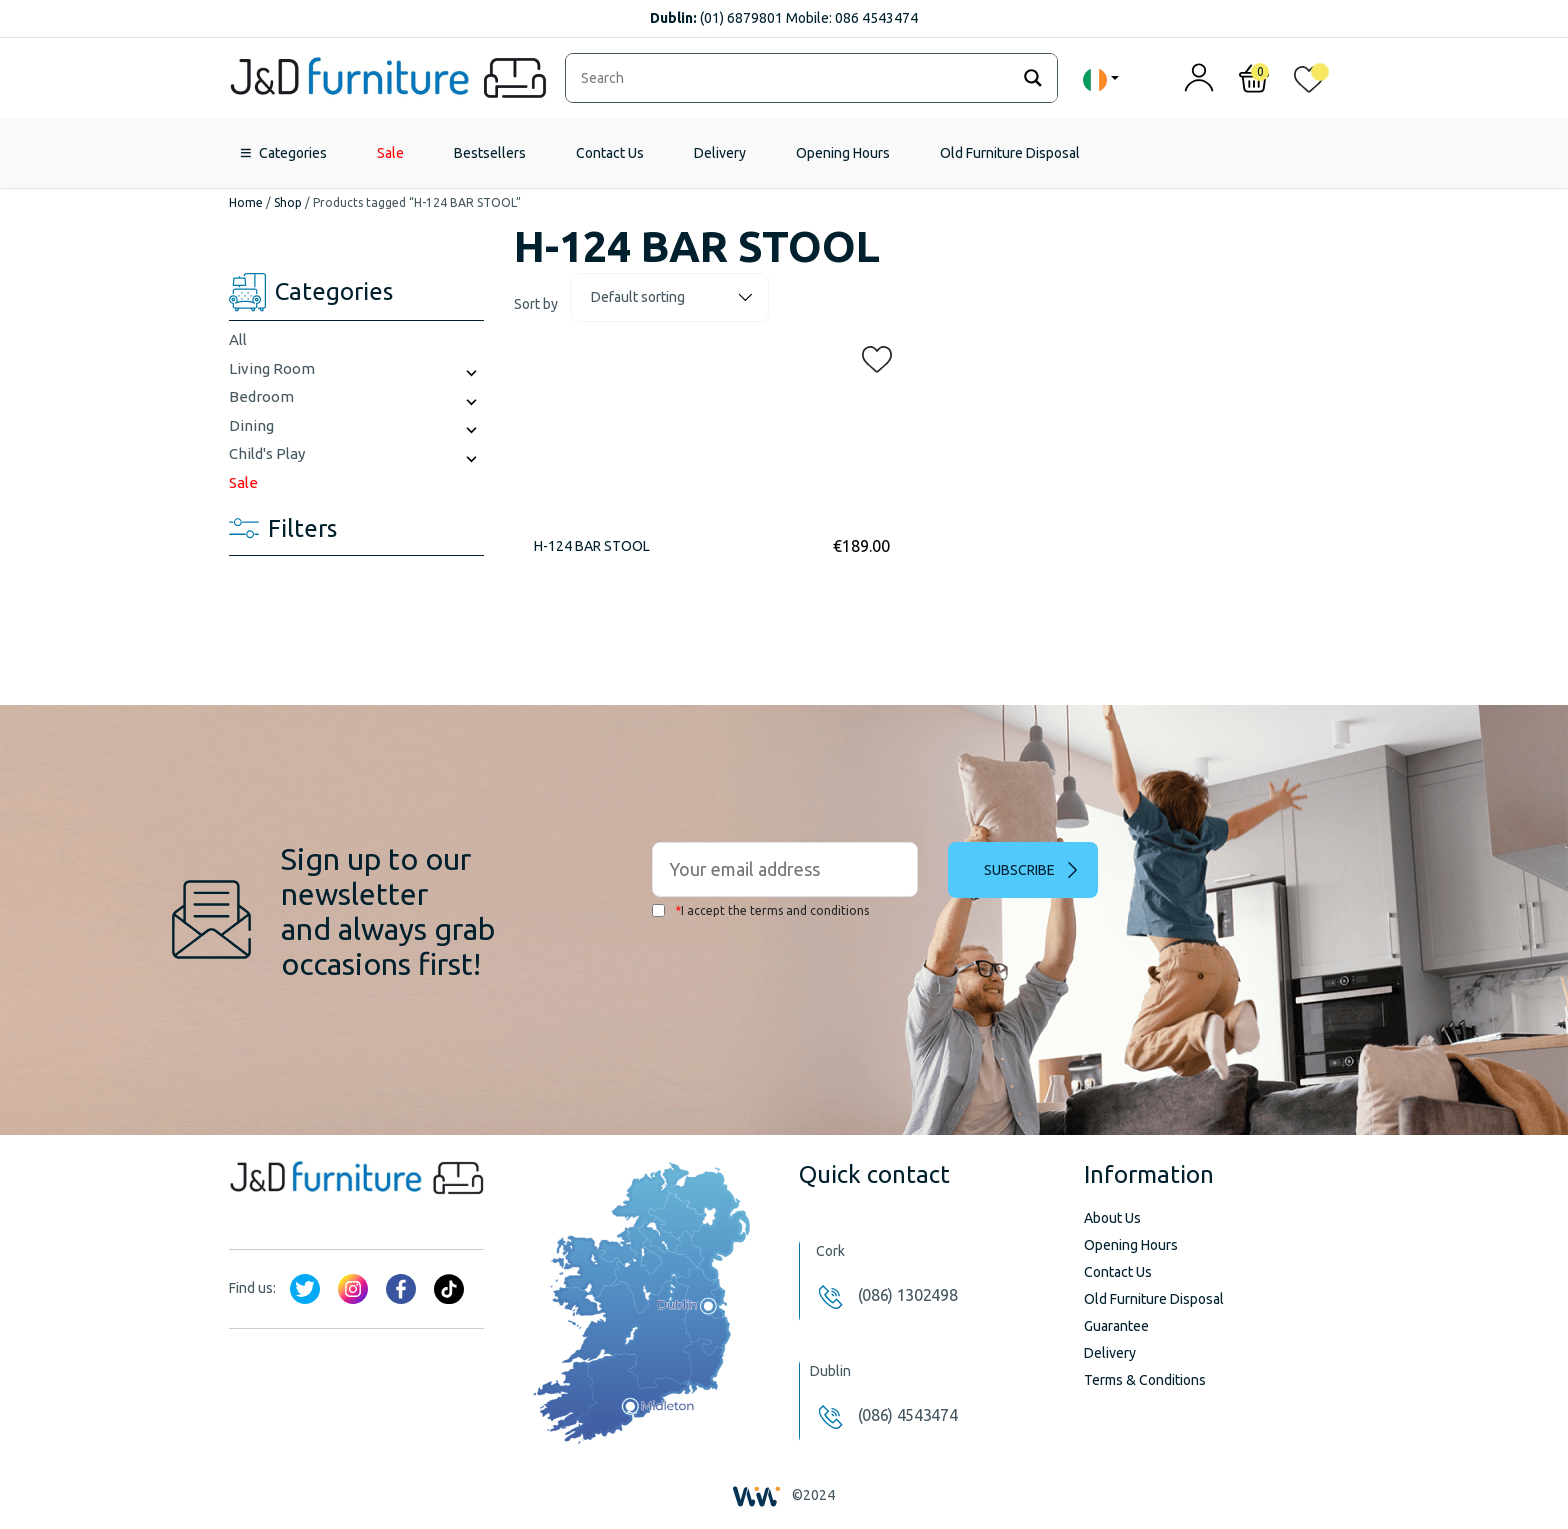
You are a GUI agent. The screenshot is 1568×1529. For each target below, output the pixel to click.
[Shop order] (669, 297)
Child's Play (267, 453)
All (238, 339)
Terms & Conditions (1145, 1380)
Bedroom (261, 396)
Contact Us (610, 153)
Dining (251, 425)
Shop (288, 202)
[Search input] (792, 78)
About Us (1112, 1218)
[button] (871, 355)
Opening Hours (843, 153)
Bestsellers (490, 153)
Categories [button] (293, 153)
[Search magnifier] (1033, 78)
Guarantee (1116, 1326)
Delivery (720, 153)
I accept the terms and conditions (760, 910)
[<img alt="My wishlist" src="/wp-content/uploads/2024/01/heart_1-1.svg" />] (1309, 83)
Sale (390, 153)
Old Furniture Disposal (1010, 153)
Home (246, 202)
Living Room (272, 368)
